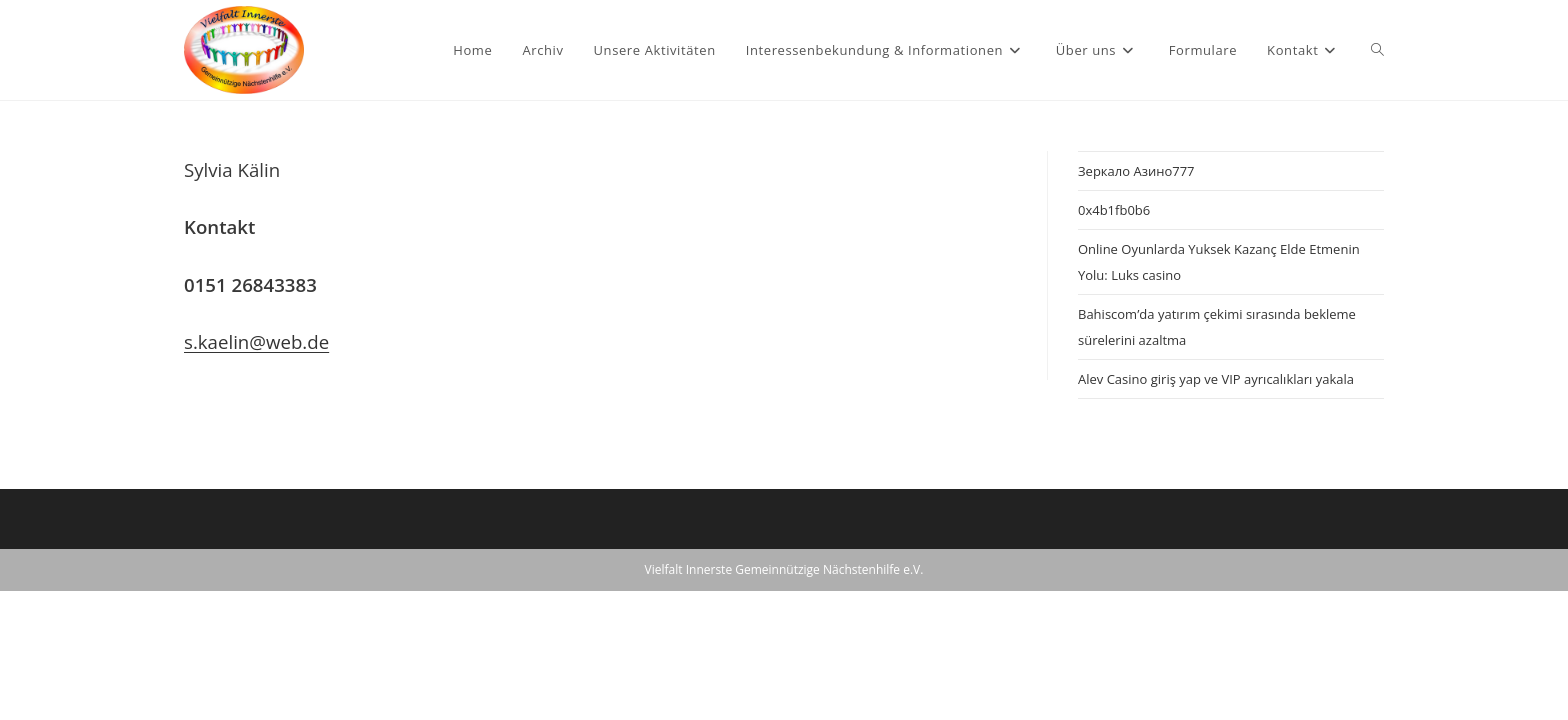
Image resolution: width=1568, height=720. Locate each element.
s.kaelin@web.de (256, 341)
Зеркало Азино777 (1136, 171)
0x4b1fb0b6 (1114, 210)
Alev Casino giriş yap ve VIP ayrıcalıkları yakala (1216, 379)
